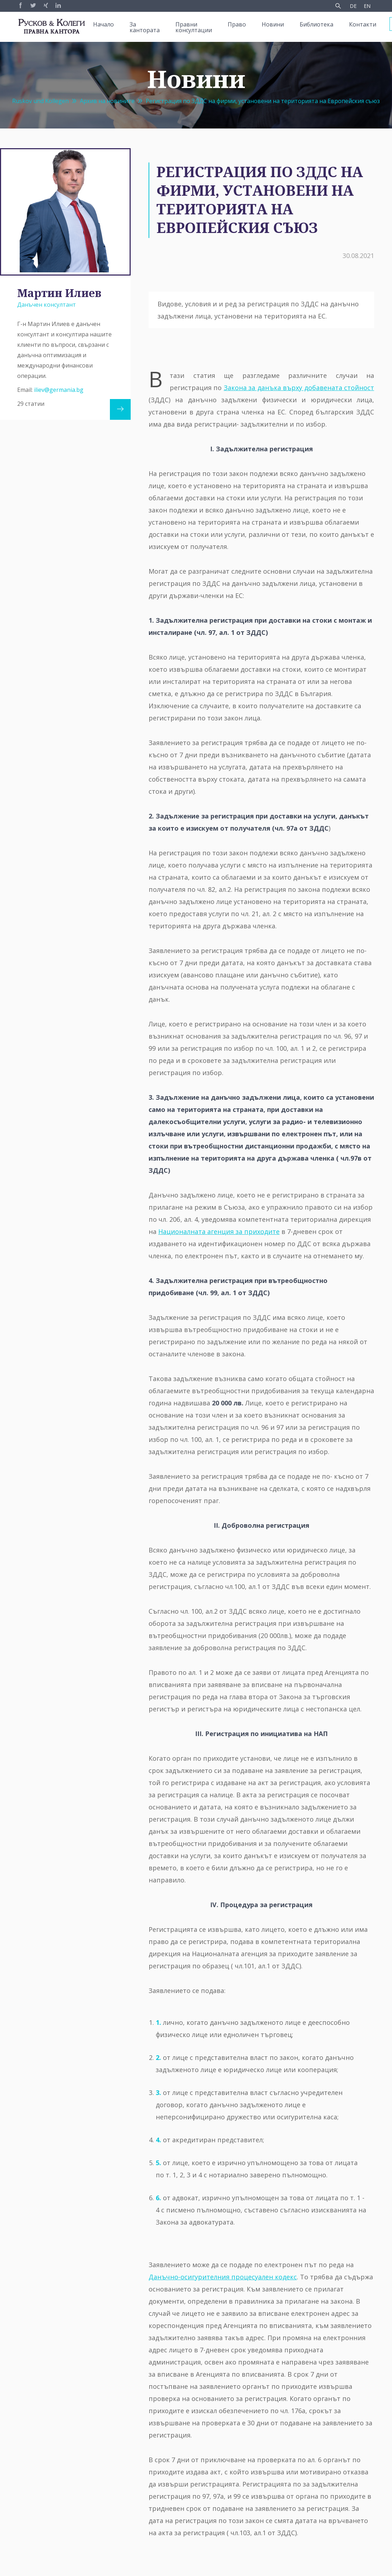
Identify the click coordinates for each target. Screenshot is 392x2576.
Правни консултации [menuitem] (193, 27)
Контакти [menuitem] (362, 24)
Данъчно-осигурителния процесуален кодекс (223, 2277)
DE (353, 6)
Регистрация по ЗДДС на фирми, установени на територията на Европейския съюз (263, 101)
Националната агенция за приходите (219, 1231)
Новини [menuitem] (273, 24)
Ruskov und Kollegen (40, 101)
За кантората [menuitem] (145, 27)
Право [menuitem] (237, 24)
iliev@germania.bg (58, 390)
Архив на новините (107, 101)
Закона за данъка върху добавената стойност (299, 387)
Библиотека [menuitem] (316, 24)
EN (367, 6)
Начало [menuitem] (103, 24)
